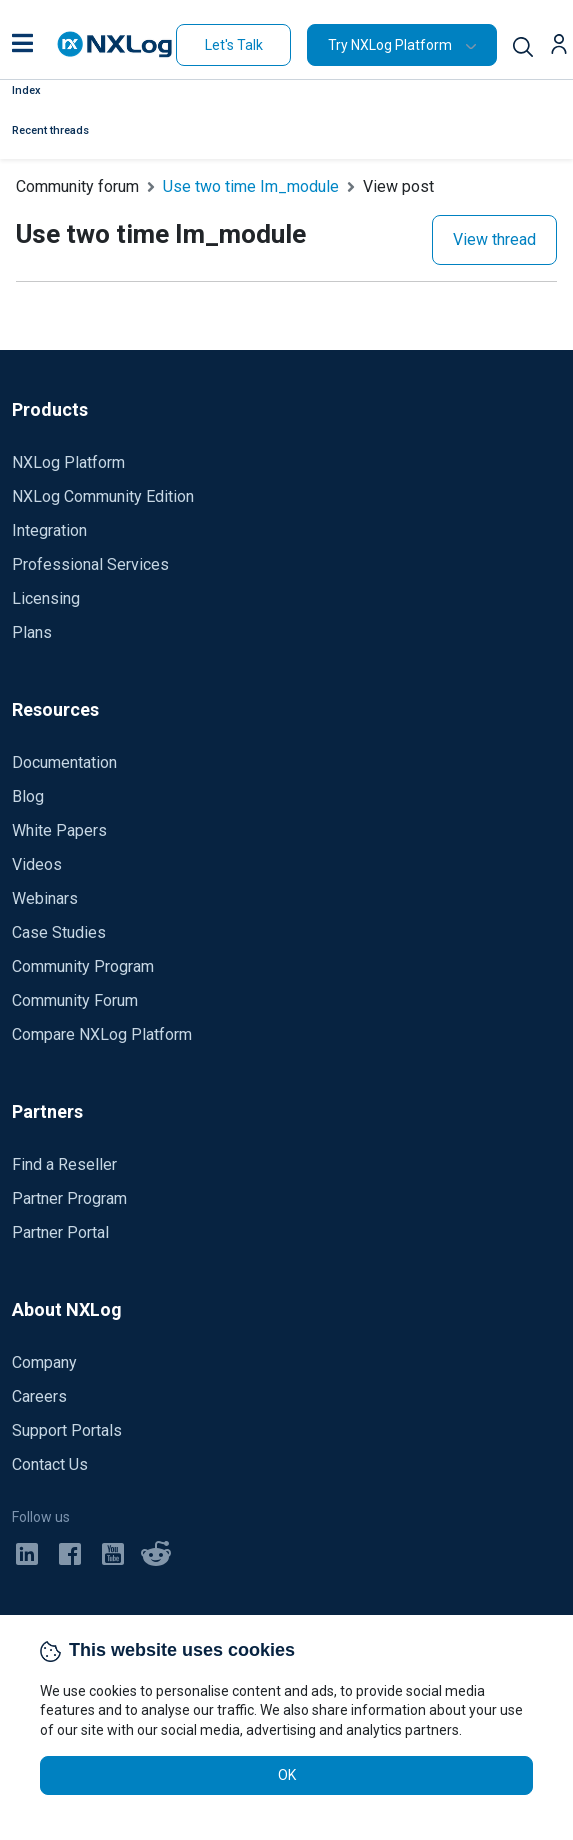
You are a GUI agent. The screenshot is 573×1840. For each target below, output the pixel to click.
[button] (22, 45)
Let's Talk (234, 45)
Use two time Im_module (251, 186)
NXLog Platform (68, 462)
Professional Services (90, 564)
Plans (32, 632)
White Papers (59, 830)
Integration (49, 530)
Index (26, 90)
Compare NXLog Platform (102, 1034)
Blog (28, 796)
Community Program (83, 966)
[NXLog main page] (115, 44)
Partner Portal (60, 1232)
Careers (39, 1396)
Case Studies (59, 932)
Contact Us (50, 1464)
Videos (37, 864)
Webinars (45, 898)
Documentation (64, 762)
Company (44, 1362)
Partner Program (69, 1198)
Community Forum (75, 1000)
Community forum (77, 186)
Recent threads (50, 130)
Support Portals (67, 1430)
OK (287, 1775)
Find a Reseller (64, 1164)
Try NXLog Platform (390, 45)
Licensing (46, 598)
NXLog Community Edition (103, 496)
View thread (494, 239)
